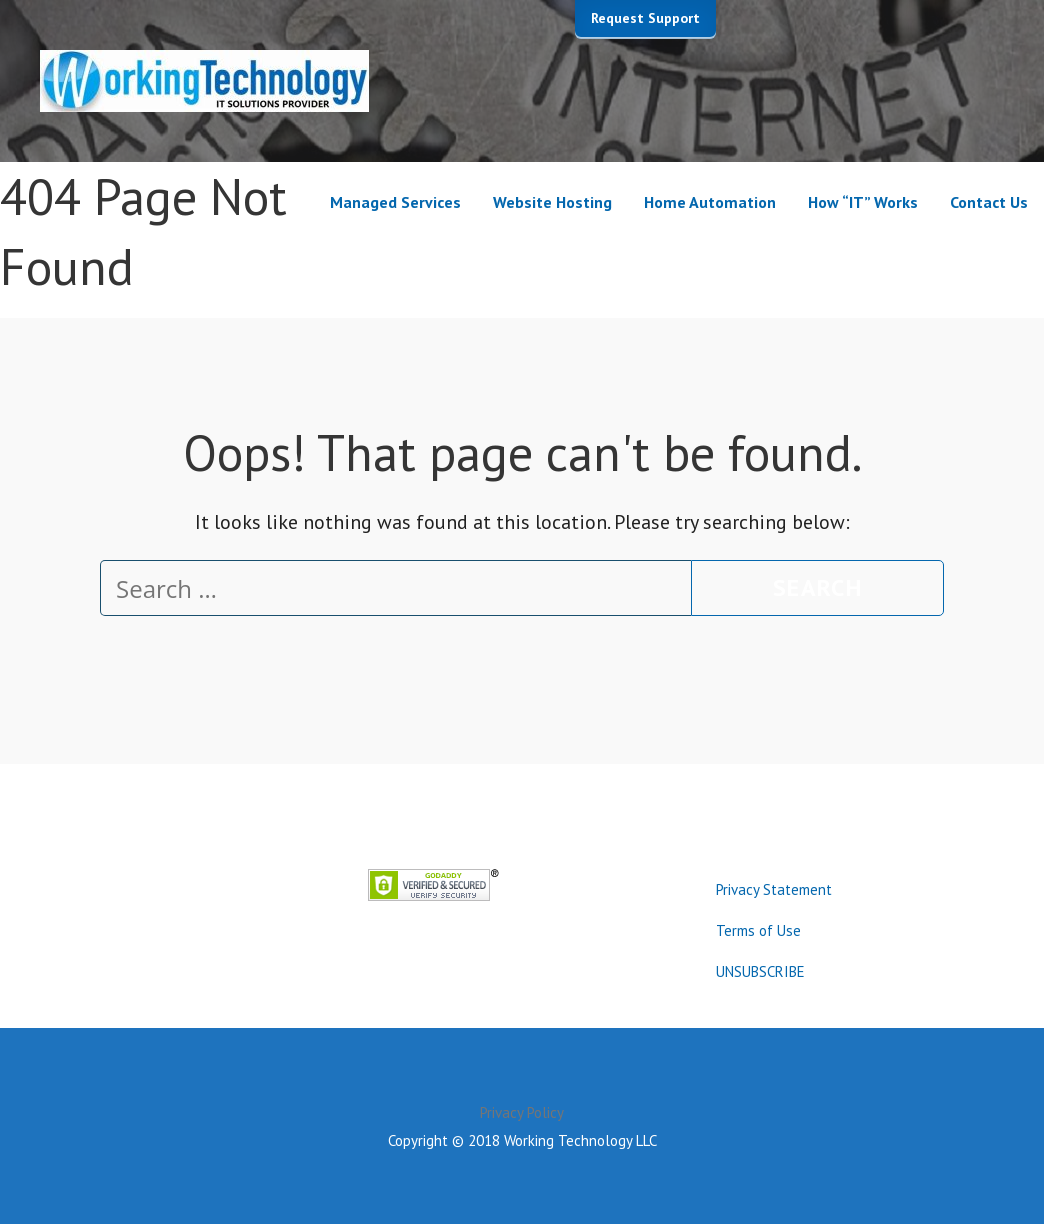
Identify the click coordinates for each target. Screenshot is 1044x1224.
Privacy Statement (774, 889)
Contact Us (989, 202)
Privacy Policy (522, 1112)
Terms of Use (758, 930)
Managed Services (395, 202)
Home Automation (710, 202)
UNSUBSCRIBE (760, 971)
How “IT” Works (863, 202)
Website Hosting (552, 202)
